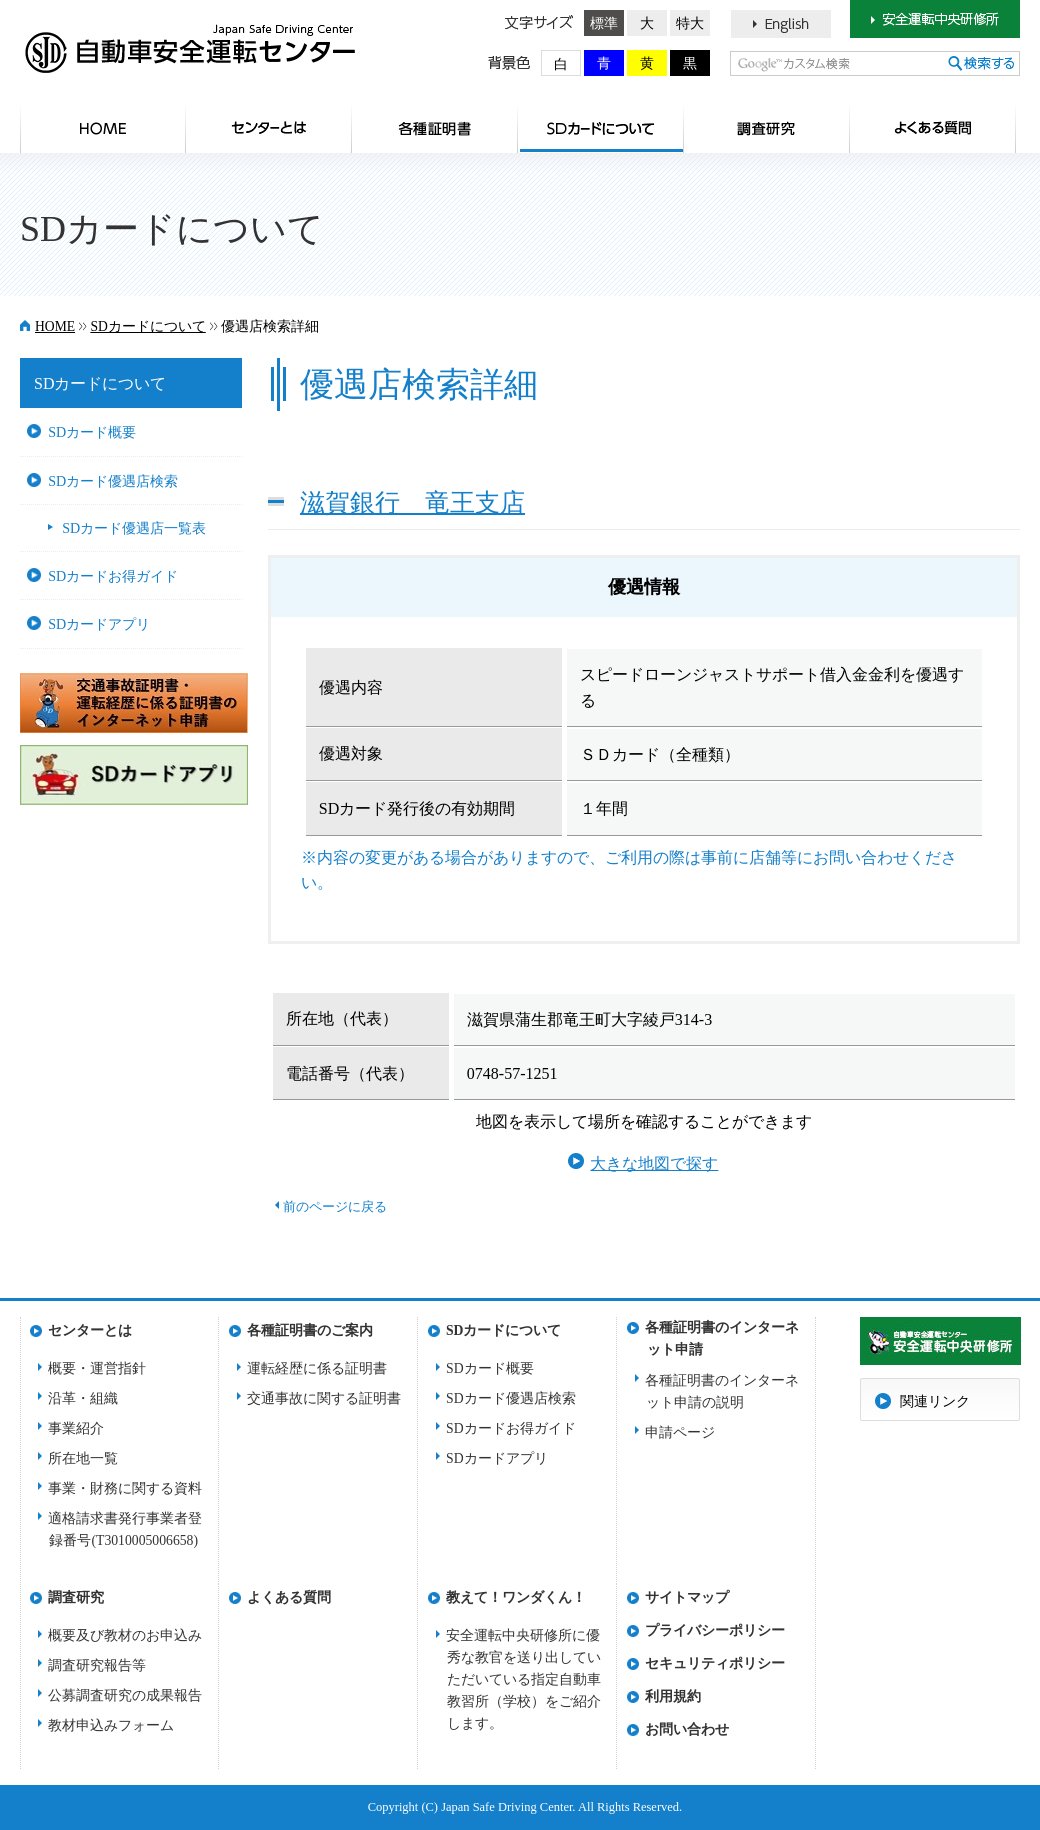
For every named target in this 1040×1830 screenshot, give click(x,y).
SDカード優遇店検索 (113, 481)
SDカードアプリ (99, 624)
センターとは (269, 128)
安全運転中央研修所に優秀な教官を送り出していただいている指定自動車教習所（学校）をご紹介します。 (523, 1679)
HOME (103, 128)
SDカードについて (601, 128)
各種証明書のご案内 (435, 128)
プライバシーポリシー (715, 1630)
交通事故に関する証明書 (324, 1398)
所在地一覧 (83, 1458)
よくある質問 (933, 128)
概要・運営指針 (97, 1368)
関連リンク (935, 1401)
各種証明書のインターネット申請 (722, 1333)
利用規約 (673, 1696)
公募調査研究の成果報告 (125, 1695)
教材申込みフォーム (111, 1725)
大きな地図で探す (654, 1163)
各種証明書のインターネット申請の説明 (722, 1391)
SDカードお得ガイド (113, 576)
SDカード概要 (92, 432)
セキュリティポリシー (715, 1663)
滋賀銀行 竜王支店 (412, 502)
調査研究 (767, 128)
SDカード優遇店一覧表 (134, 528)
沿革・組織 (83, 1398)
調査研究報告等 (97, 1665)
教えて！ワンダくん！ (516, 1597)
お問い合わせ (687, 1729)
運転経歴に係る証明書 (317, 1368)
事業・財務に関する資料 (125, 1488)
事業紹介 (76, 1428)
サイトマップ (687, 1597)
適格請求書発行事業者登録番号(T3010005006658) (125, 1529)
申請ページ (680, 1432)
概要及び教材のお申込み (125, 1635)
